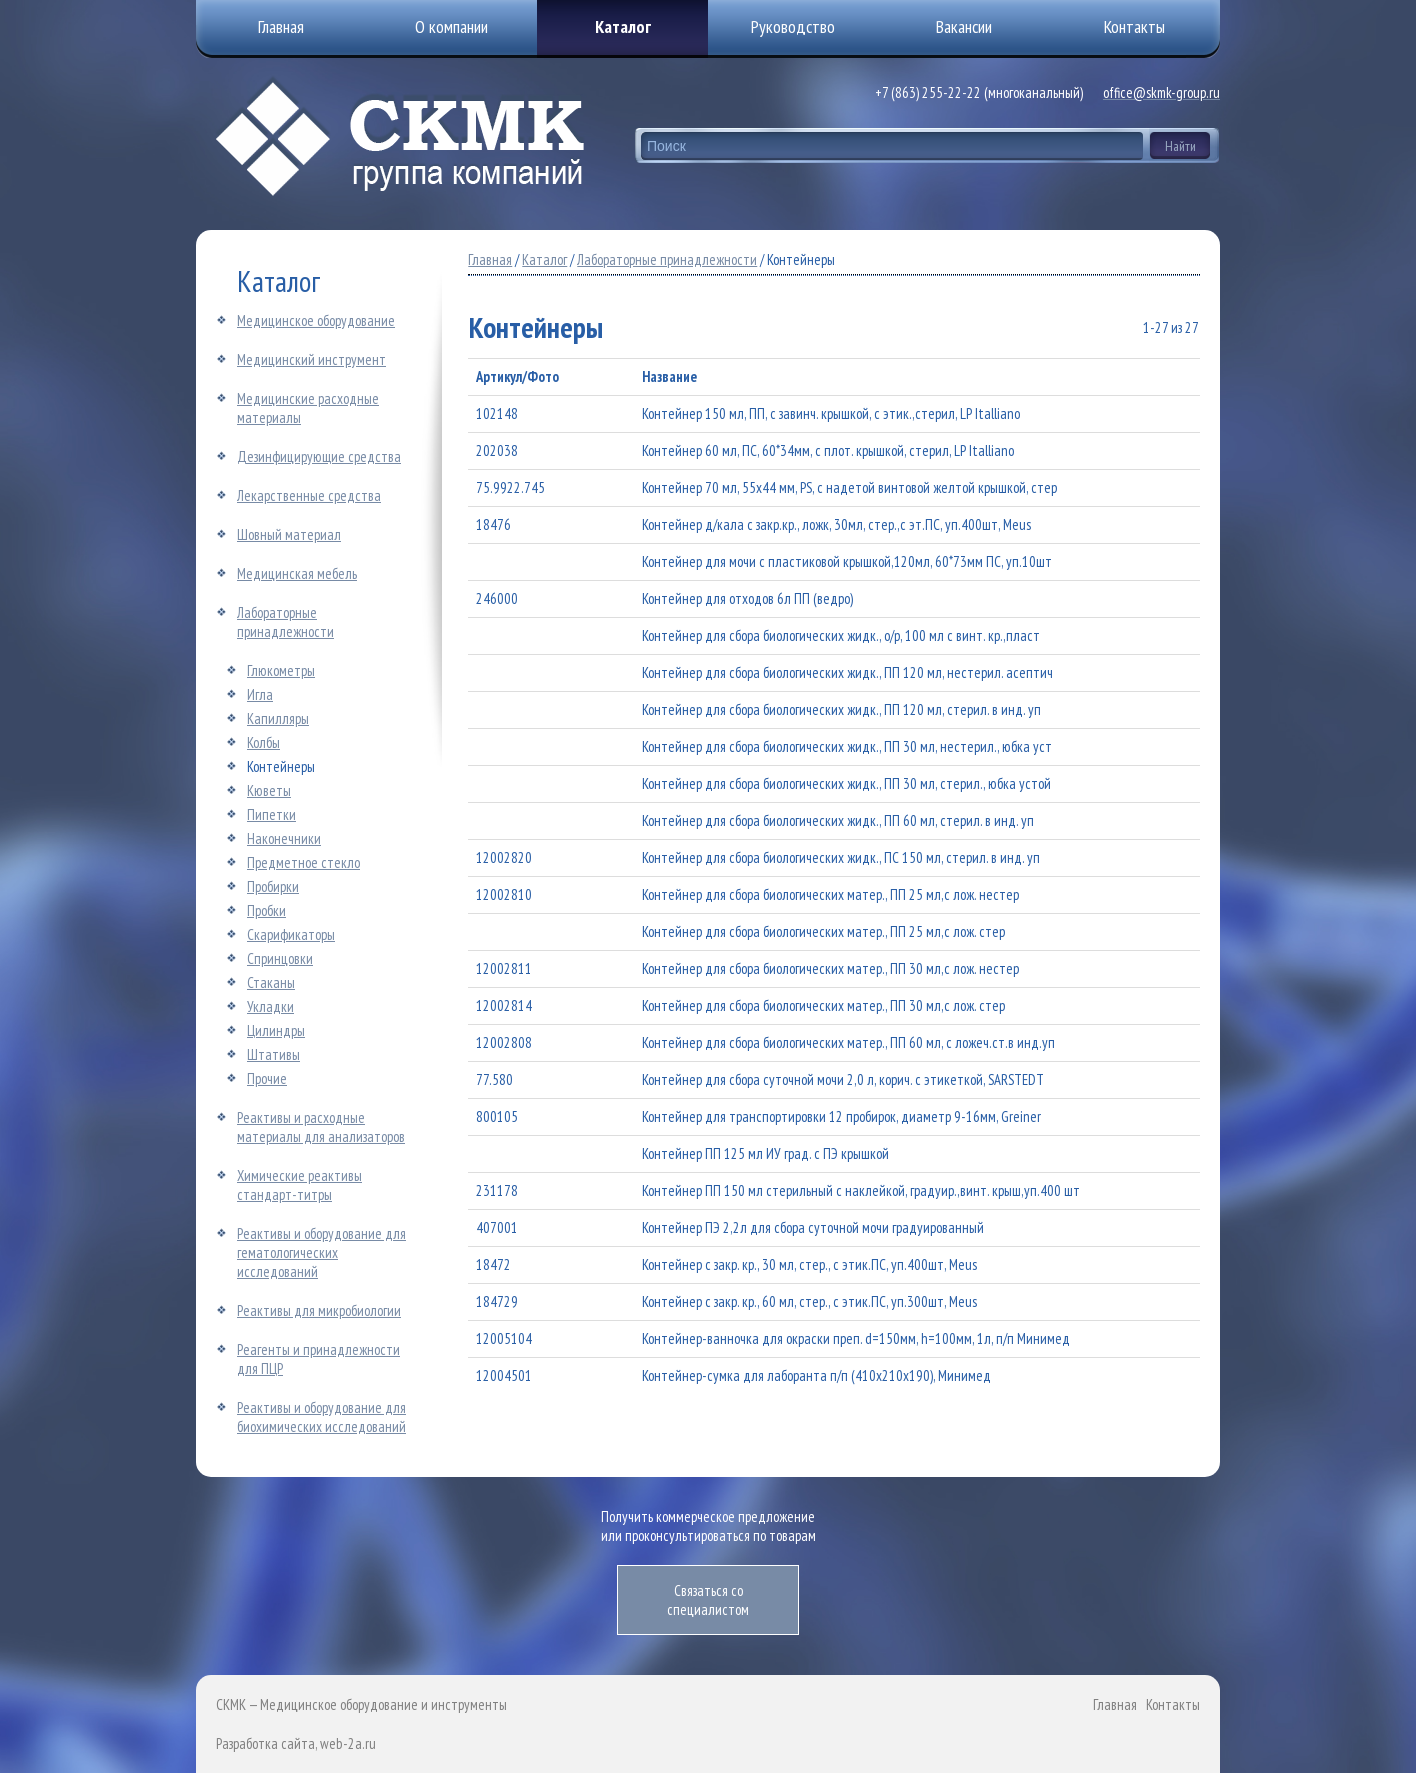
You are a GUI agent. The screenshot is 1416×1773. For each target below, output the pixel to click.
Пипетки (271, 814)
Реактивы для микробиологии (319, 1310)
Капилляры (278, 718)
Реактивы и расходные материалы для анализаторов (321, 1127)
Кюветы (269, 790)
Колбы (263, 742)
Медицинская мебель (297, 573)
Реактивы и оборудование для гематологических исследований (321, 1252)
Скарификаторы (291, 934)
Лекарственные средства (309, 495)
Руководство (793, 26)
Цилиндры (276, 1030)
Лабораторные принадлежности (285, 622)
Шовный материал (289, 534)
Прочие (267, 1078)
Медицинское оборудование (316, 320)
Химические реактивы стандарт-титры (299, 1185)
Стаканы (271, 982)
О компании (451, 26)
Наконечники (284, 838)
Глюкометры (281, 670)
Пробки (266, 910)
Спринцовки (280, 958)
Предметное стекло (303, 862)
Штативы (273, 1054)
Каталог (623, 26)
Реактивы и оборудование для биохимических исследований (321, 1417)
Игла (260, 694)
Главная (490, 259)
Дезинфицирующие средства (319, 456)
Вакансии (964, 26)
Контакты (1173, 1704)
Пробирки (273, 886)
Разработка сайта (265, 1743)
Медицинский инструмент (311, 359)
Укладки (270, 1006)
